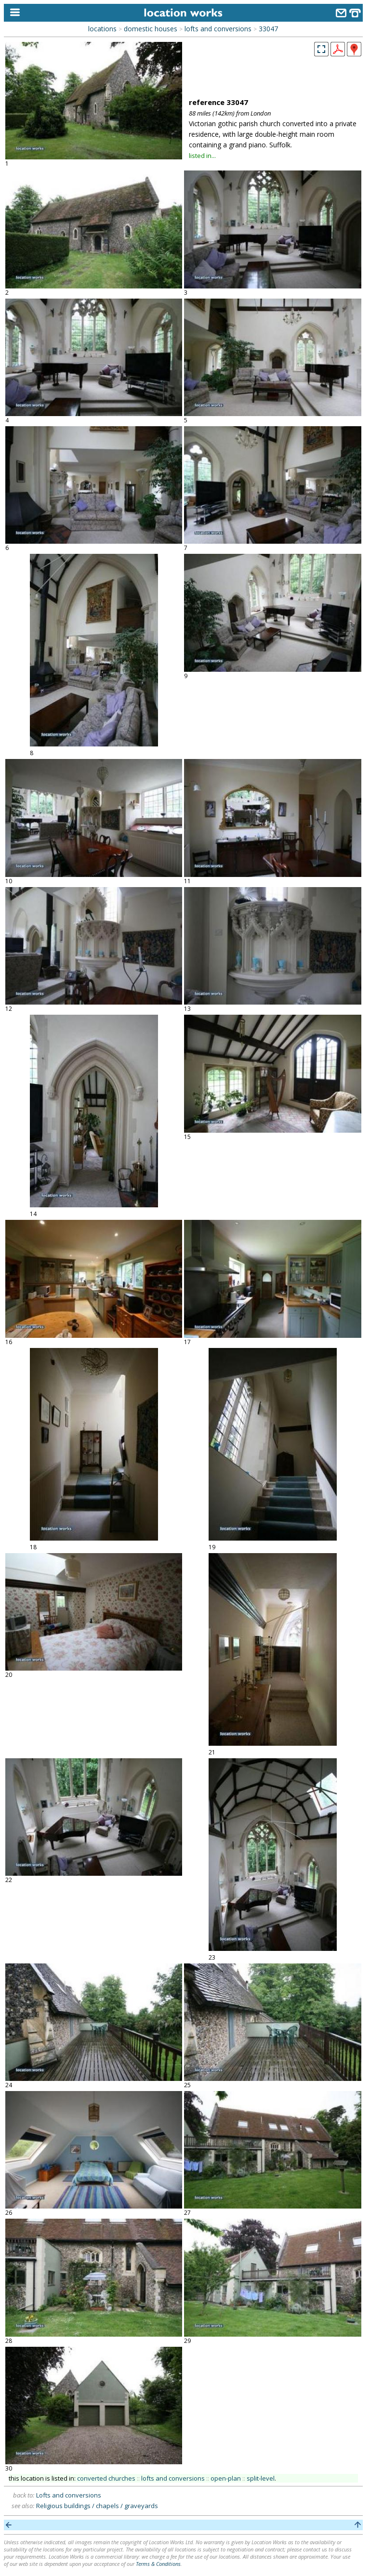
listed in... (202, 155)
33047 (268, 28)
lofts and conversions (218, 28)
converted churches (106, 2478)
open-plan (226, 2478)
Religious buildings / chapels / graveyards (97, 2505)
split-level (261, 2478)
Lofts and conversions (68, 2495)
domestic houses (150, 28)
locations (102, 28)
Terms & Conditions (158, 2563)
